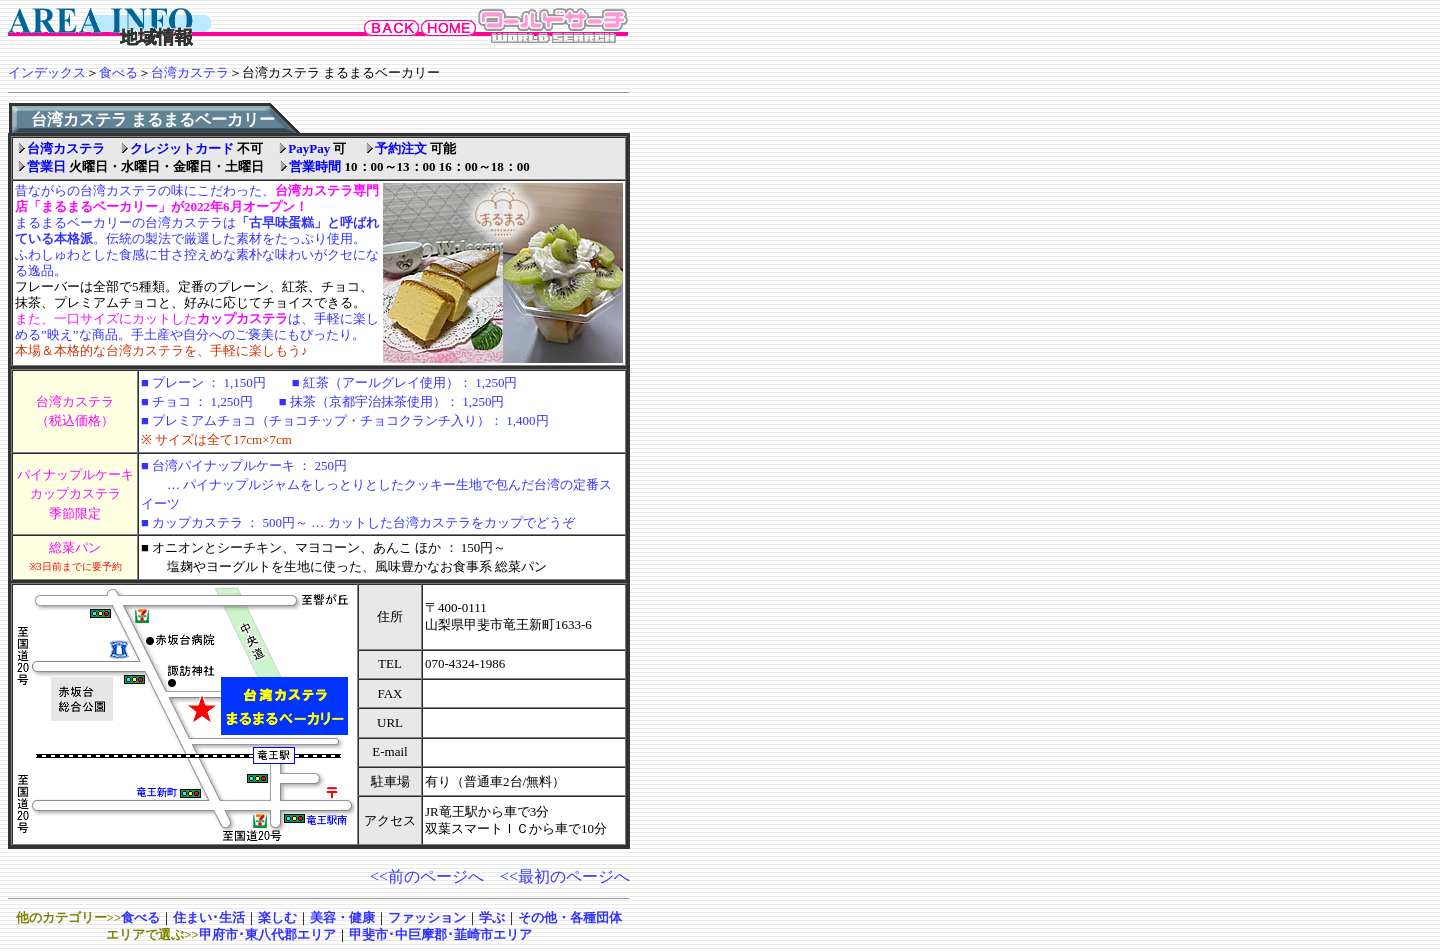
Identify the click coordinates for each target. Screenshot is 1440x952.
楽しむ (277, 917)
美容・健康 (342, 917)
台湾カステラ (190, 72)
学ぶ (492, 917)
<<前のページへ (427, 876)
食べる (118, 72)
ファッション (427, 917)
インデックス (47, 72)
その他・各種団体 (570, 917)
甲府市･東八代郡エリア (267, 934)
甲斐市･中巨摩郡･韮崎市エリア (440, 934)
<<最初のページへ (565, 876)
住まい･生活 (209, 917)
